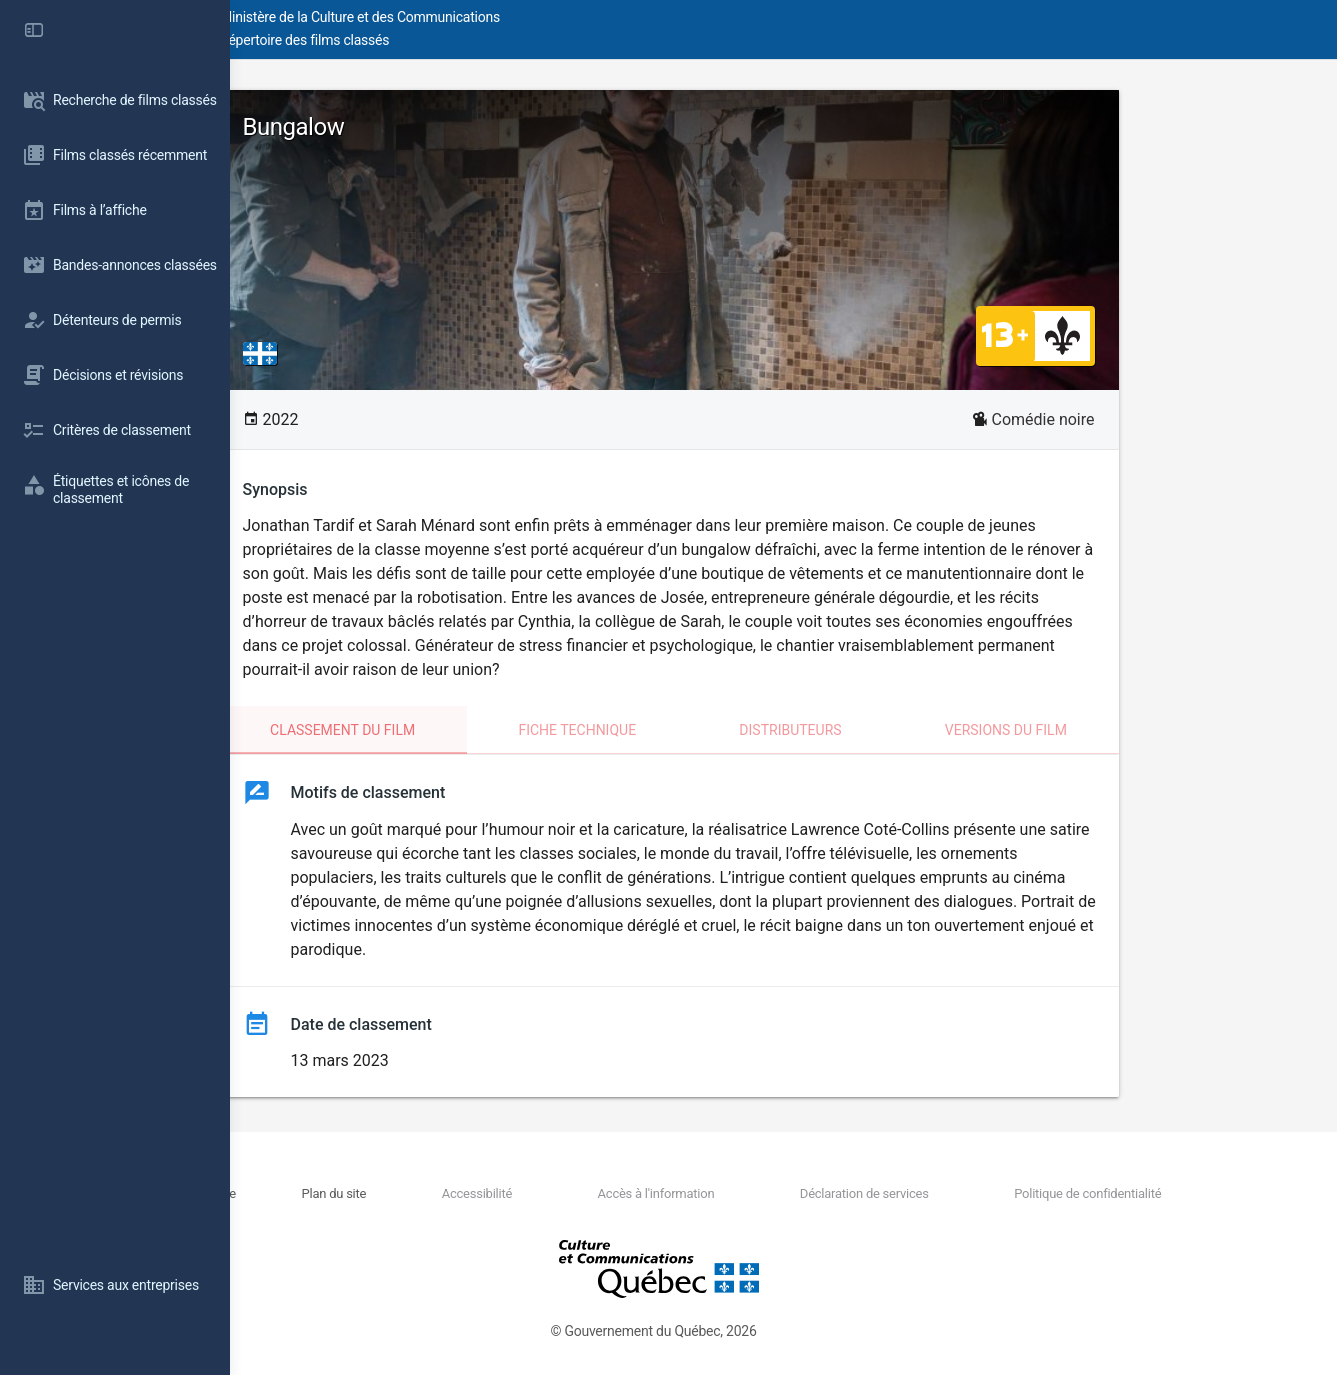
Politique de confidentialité (1110, 1193)
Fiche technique (692, 730)
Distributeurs (905, 730)
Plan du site (504, 1193)
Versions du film (1121, 730)
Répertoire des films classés (534, 40)
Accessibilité (610, 1193)
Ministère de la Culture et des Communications (590, 17)
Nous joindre (408, 1193)
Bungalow (409, 127)
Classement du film (457, 730)
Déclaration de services (924, 1193)
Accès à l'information (752, 1193)
